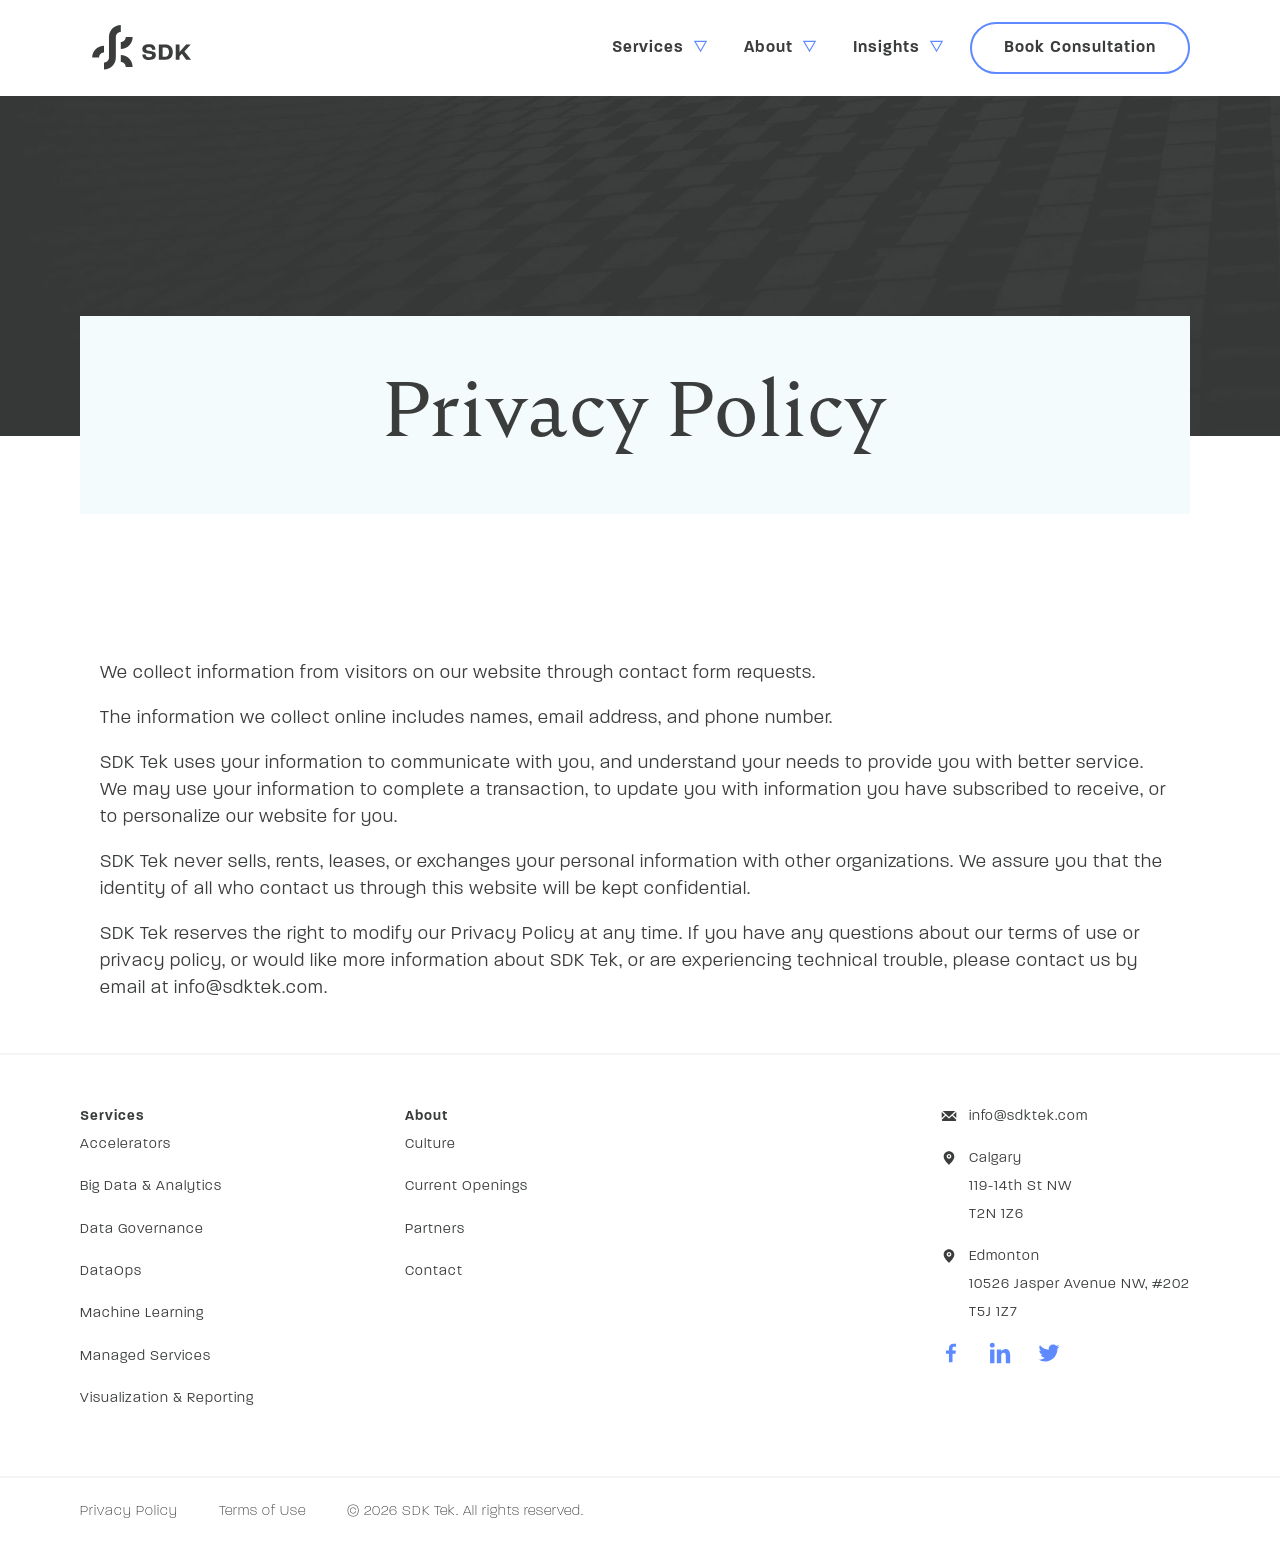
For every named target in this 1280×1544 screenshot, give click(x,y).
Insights (886, 48)
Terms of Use (262, 1511)
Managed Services (145, 1356)
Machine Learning (142, 1313)
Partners (435, 1229)
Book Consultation (1080, 48)
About (768, 48)
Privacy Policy (129, 1511)
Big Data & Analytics (151, 1186)
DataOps (111, 1271)
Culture (430, 1144)
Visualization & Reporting (167, 1398)
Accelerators (125, 1144)
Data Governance (142, 1229)
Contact (434, 1271)
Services (648, 48)
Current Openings (466, 1186)
